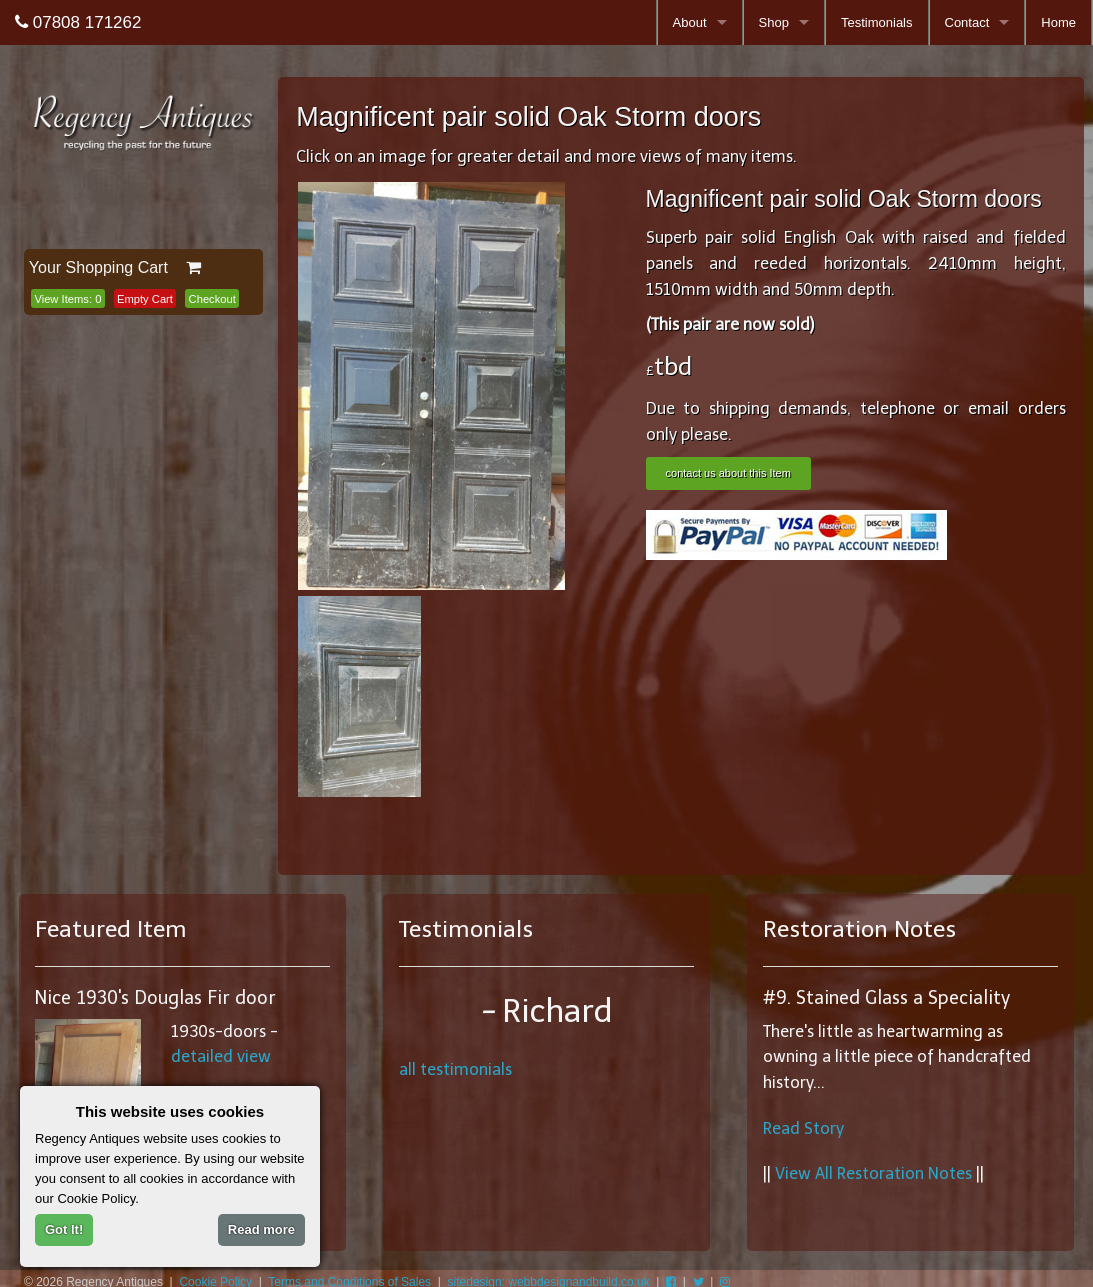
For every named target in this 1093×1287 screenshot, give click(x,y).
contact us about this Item (728, 473)
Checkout (212, 299)
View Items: (67, 299)
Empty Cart (145, 299)
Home (1058, 22)
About (690, 22)
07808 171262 (78, 22)
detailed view (221, 1056)
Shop (774, 22)
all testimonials (455, 1069)
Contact (967, 22)
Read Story (803, 1128)
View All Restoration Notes (873, 1173)
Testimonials (877, 22)
